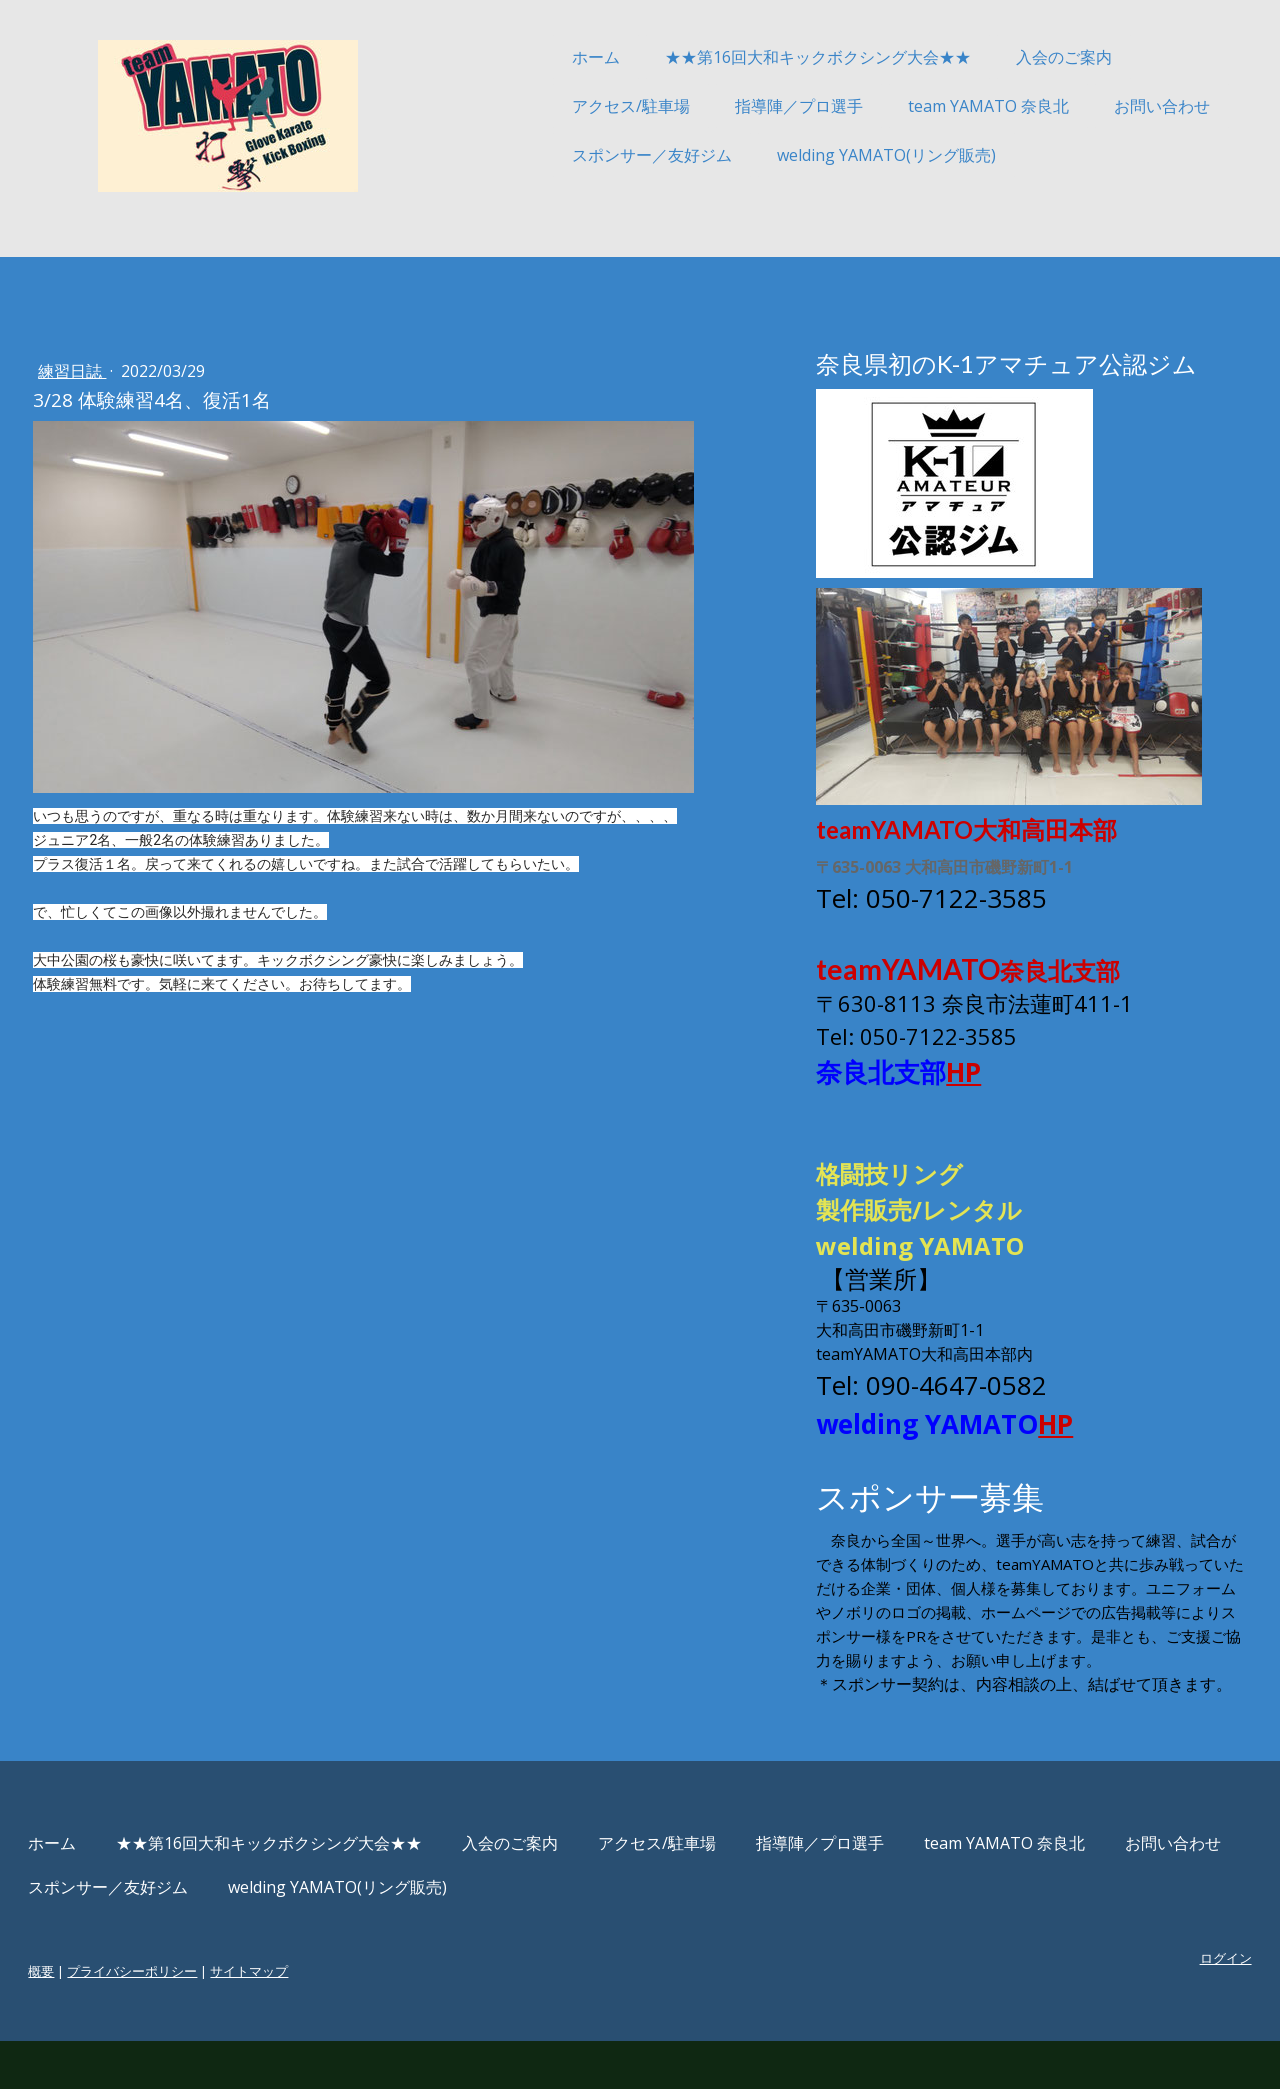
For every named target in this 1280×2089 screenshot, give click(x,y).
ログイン (1164, 2006)
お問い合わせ (1100, 106)
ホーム (534, 57)
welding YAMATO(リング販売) (824, 155)
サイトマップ (311, 2019)
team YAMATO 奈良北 (926, 106)
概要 (103, 2019)
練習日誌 (134, 371)
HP (946, 1072)
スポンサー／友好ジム (590, 155)
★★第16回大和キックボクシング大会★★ (756, 57)
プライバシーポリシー (194, 2019)
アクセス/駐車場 (569, 106)
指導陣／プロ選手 (737, 106)
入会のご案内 (1002, 57)
